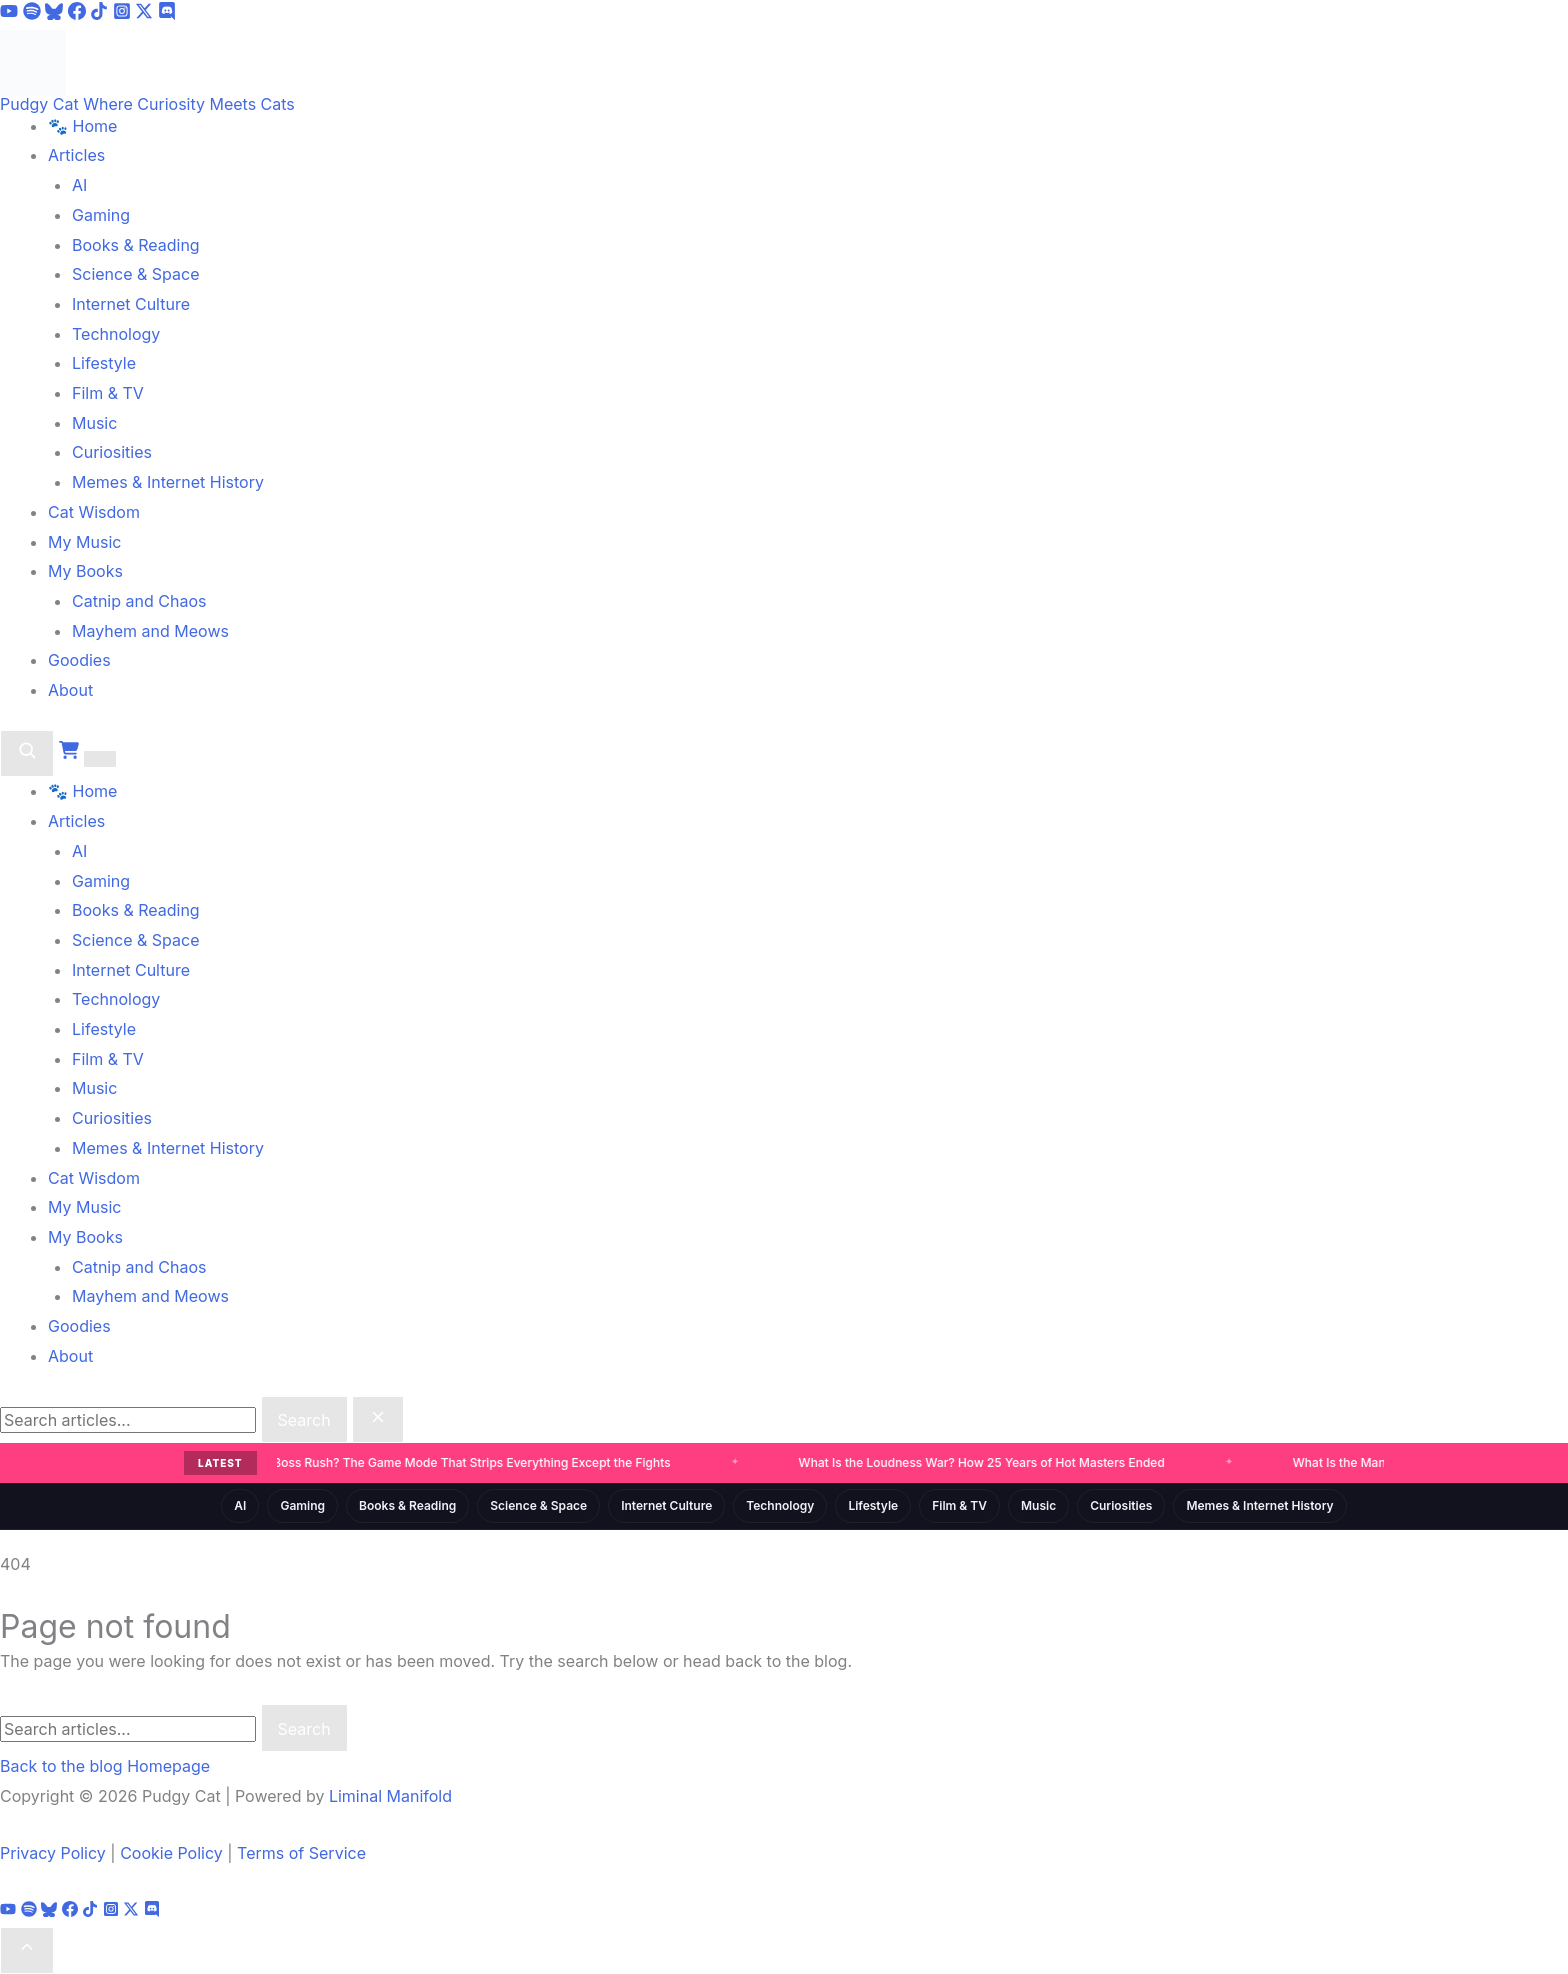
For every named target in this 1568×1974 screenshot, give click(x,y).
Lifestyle (104, 363)
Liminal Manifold (390, 1796)
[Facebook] (79, 14)
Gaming (101, 215)
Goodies (79, 660)
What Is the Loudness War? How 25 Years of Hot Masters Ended (983, 1462)
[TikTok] (101, 14)
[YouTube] (11, 14)
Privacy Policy (53, 1853)
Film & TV (108, 393)
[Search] (27, 754)
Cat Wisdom (94, 512)
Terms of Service (301, 1853)
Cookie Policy (171, 1853)
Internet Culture (131, 304)
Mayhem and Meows (150, 631)
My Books (85, 571)
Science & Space (136, 274)
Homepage (168, 1766)
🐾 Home (82, 126)
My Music (84, 542)
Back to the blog (61, 1766)
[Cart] (71, 754)
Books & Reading (136, 245)
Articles (76, 155)
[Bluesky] (56, 14)
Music (94, 423)
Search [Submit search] (304, 1420)
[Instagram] (124, 14)
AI (79, 185)
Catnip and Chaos (139, 601)
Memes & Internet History (168, 482)
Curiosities (112, 452)
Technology (116, 334)
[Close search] (378, 1420)
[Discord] (167, 14)
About (70, 690)
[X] (146, 14)
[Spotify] (34, 14)
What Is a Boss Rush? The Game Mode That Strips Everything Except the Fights (445, 1462)
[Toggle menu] (100, 759)
